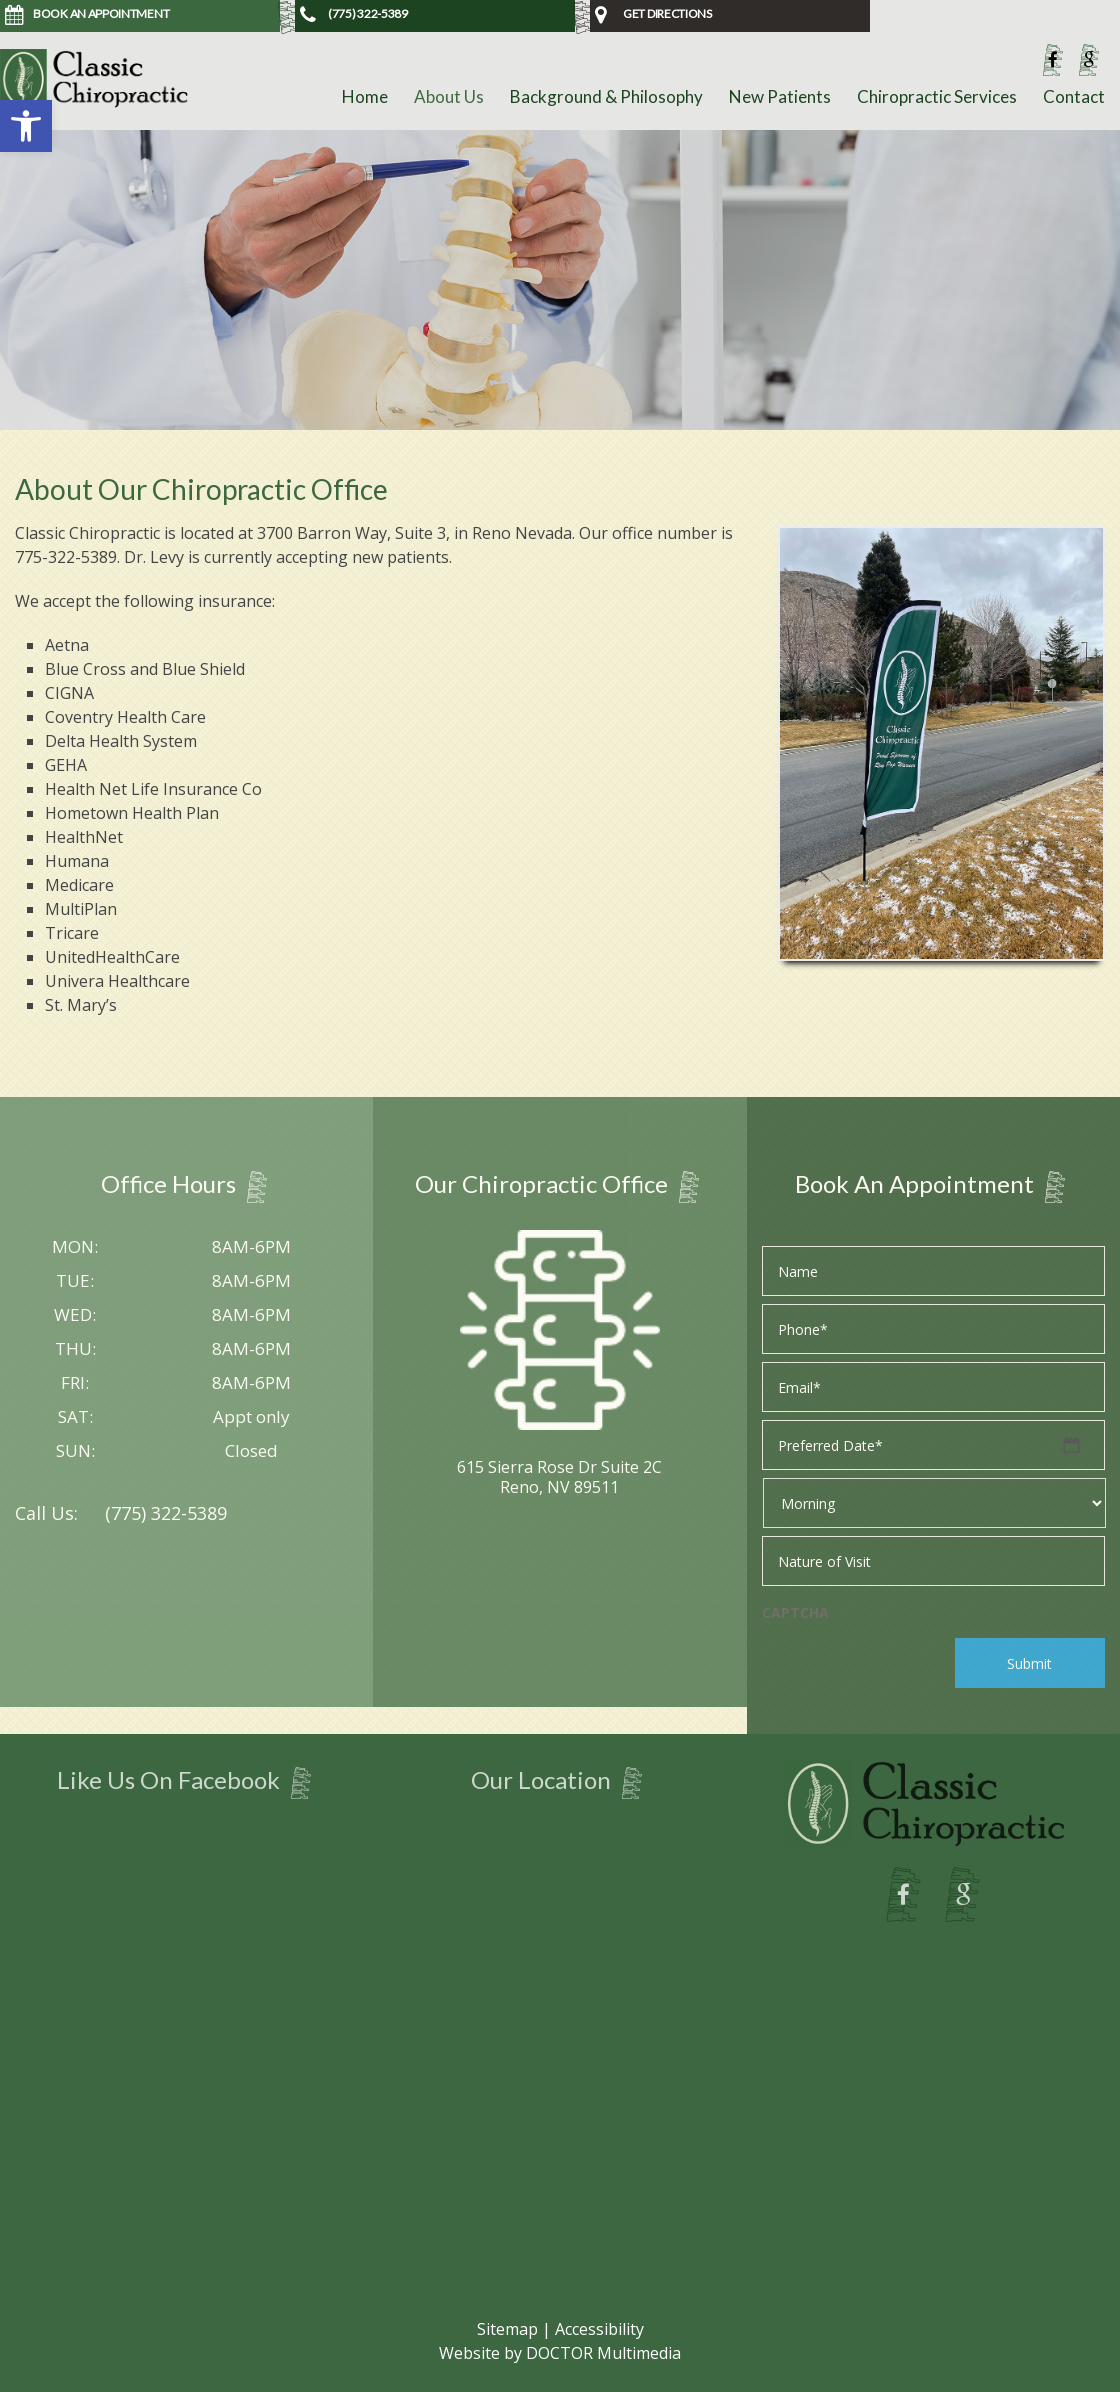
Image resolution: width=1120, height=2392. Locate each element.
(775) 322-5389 (166, 1513)
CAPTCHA (795, 1613)
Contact (1074, 96)
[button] (26, 126)
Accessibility (599, 2329)
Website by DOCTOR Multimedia (560, 2353)
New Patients (780, 96)
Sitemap (507, 2329)
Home (365, 96)
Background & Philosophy (606, 96)
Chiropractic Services (937, 96)
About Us (449, 96)
